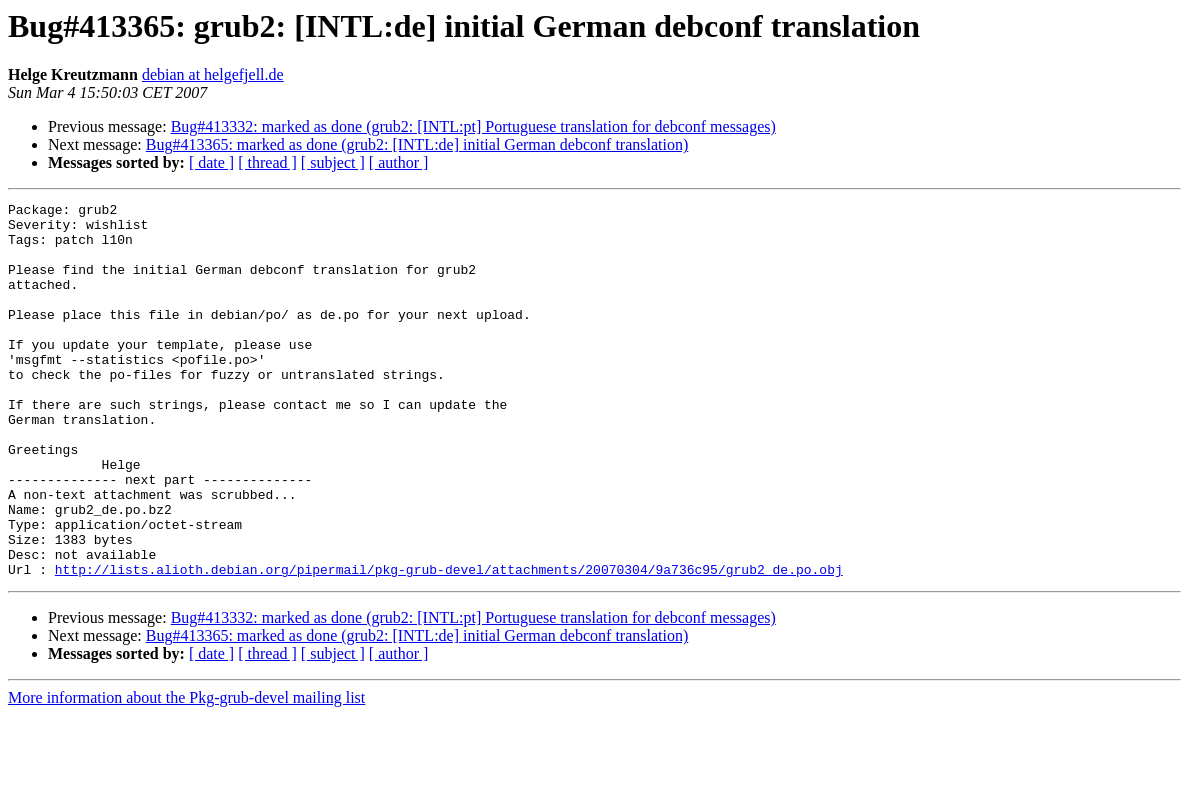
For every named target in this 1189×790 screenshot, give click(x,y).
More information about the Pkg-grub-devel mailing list (186, 772)
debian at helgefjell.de (213, 74)
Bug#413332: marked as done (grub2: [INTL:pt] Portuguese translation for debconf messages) (473, 126)
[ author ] (399, 162)
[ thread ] (267, 162)
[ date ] (211, 162)
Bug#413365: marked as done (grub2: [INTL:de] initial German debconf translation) (417, 144)
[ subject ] (333, 162)
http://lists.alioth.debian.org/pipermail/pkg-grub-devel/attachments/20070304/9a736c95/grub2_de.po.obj (449, 644)
